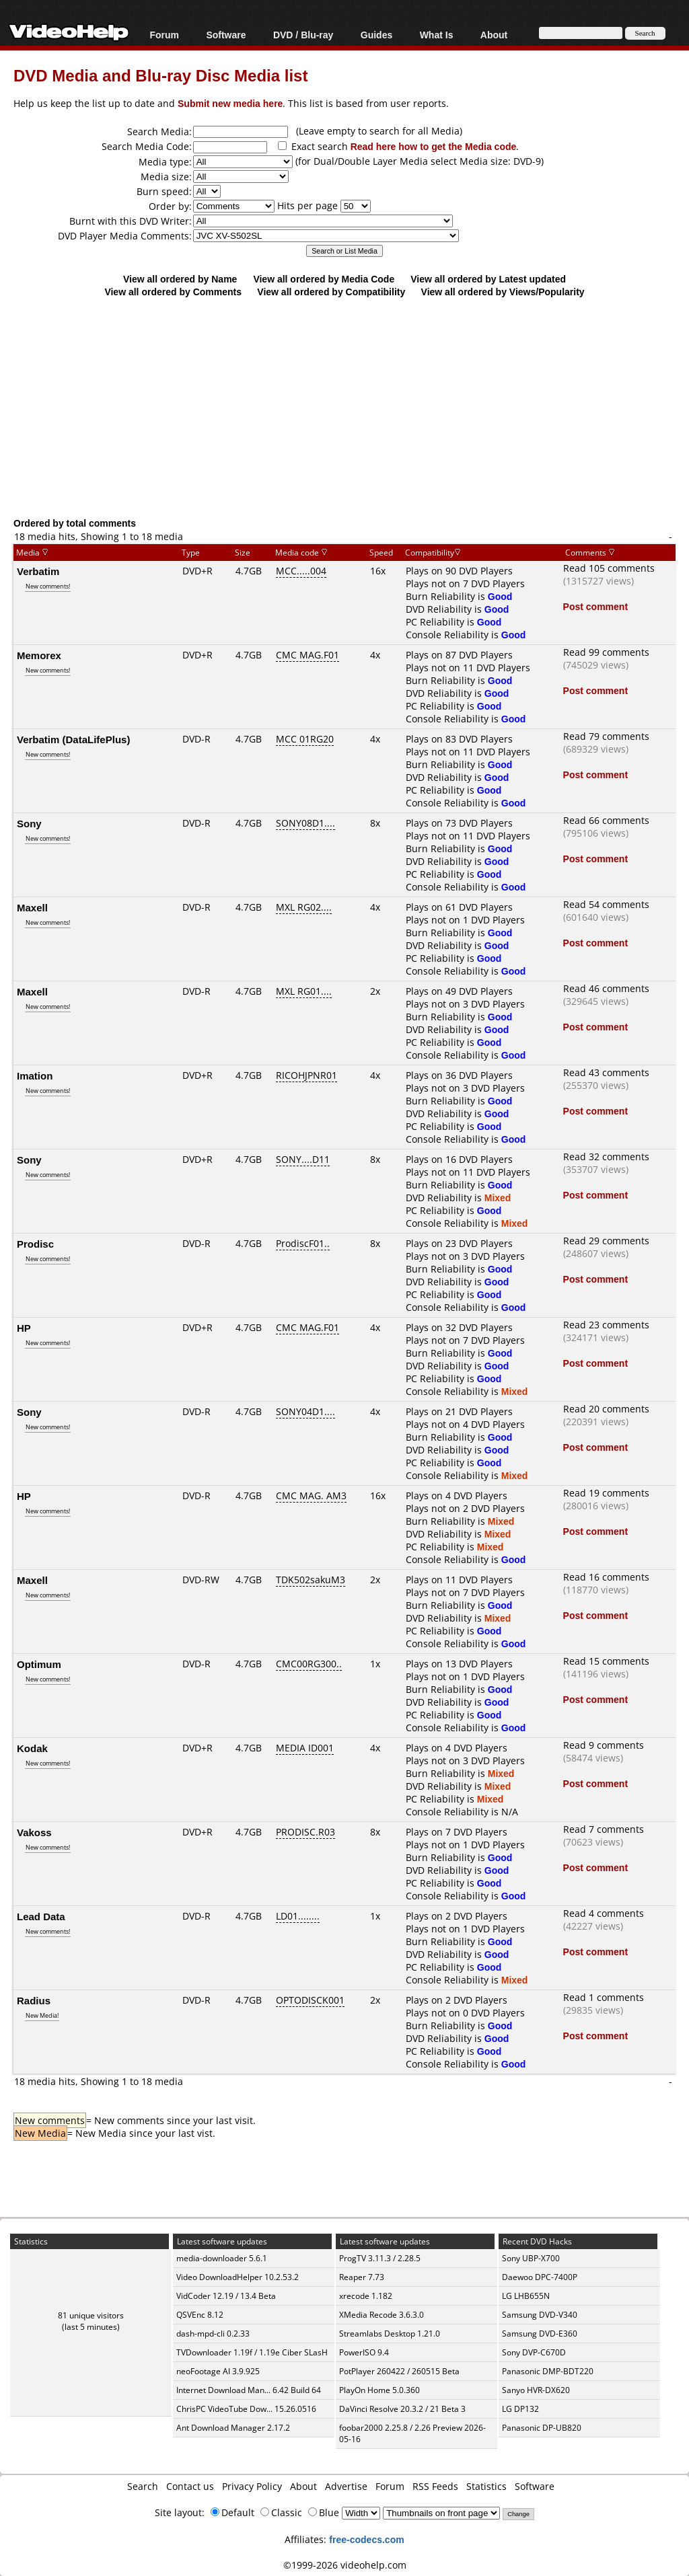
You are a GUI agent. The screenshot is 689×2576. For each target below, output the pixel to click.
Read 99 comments (606, 652)
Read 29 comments (606, 1240)
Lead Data (41, 1916)
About (493, 34)
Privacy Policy (252, 2486)
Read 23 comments (606, 1324)
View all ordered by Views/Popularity (503, 291)
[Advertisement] (351, 407)
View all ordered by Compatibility (331, 291)
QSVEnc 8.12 (199, 2314)
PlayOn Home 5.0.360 (379, 2390)
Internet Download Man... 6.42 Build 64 (248, 2390)
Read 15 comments (606, 1661)
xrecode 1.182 (365, 2296)
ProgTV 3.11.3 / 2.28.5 (380, 2258)
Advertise (346, 2486)
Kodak (32, 1748)
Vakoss (34, 1832)
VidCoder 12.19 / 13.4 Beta (226, 2296)
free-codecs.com (366, 2539)
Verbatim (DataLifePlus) (73, 739)
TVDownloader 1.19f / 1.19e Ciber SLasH (252, 2352)
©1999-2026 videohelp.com (344, 2565)
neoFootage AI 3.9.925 (218, 2371)
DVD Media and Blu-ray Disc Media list (160, 75)
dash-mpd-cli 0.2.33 (213, 2333)
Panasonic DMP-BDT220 (547, 2371)
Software (226, 34)
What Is (437, 34)
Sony (29, 823)
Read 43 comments (606, 1072)
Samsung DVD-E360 (539, 2333)
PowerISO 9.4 (364, 2352)
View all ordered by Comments (173, 291)
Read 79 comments (606, 736)
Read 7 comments (603, 1829)
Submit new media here (230, 103)
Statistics (486, 2486)
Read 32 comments (606, 1156)
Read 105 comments (609, 568)
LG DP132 (520, 2409)
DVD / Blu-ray (303, 34)
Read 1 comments (603, 1997)
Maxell (32, 907)
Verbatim (38, 571)
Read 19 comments (606, 1492)
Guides (376, 34)
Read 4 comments (603, 1913)
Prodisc (35, 1243)
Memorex (39, 655)
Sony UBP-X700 (531, 2258)
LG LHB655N (526, 2296)
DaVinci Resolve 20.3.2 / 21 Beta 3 (402, 2409)
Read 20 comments (606, 1408)
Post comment (595, 606)
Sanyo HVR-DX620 (536, 2390)
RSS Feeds (435, 2486)
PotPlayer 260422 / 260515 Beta (399, 2371)
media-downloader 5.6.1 (221, 2258)
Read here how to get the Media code (434, 146)
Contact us (190, 2486)
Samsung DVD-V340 (539, 2314)
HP (24, 1327)
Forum (164, 34)
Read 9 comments (603, 1745)
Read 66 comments (606, 820)
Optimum (39, 1664)
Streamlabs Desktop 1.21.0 (389, 2333)
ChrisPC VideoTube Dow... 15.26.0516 (246, 2409)
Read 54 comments (606, 904)
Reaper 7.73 (361, 2277)
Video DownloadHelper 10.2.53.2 (237, 2277)
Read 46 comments (606, 988)
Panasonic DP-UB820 (541, 2427)
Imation (34, 1075)
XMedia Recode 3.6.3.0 (381, 2314)
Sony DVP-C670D (534, 2352)
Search (142, 2486)
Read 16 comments (606, 1576)
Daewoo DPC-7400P (539, 2277)
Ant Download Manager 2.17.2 (233, 2427)
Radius (33, 2000)
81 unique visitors (91, 2315)
